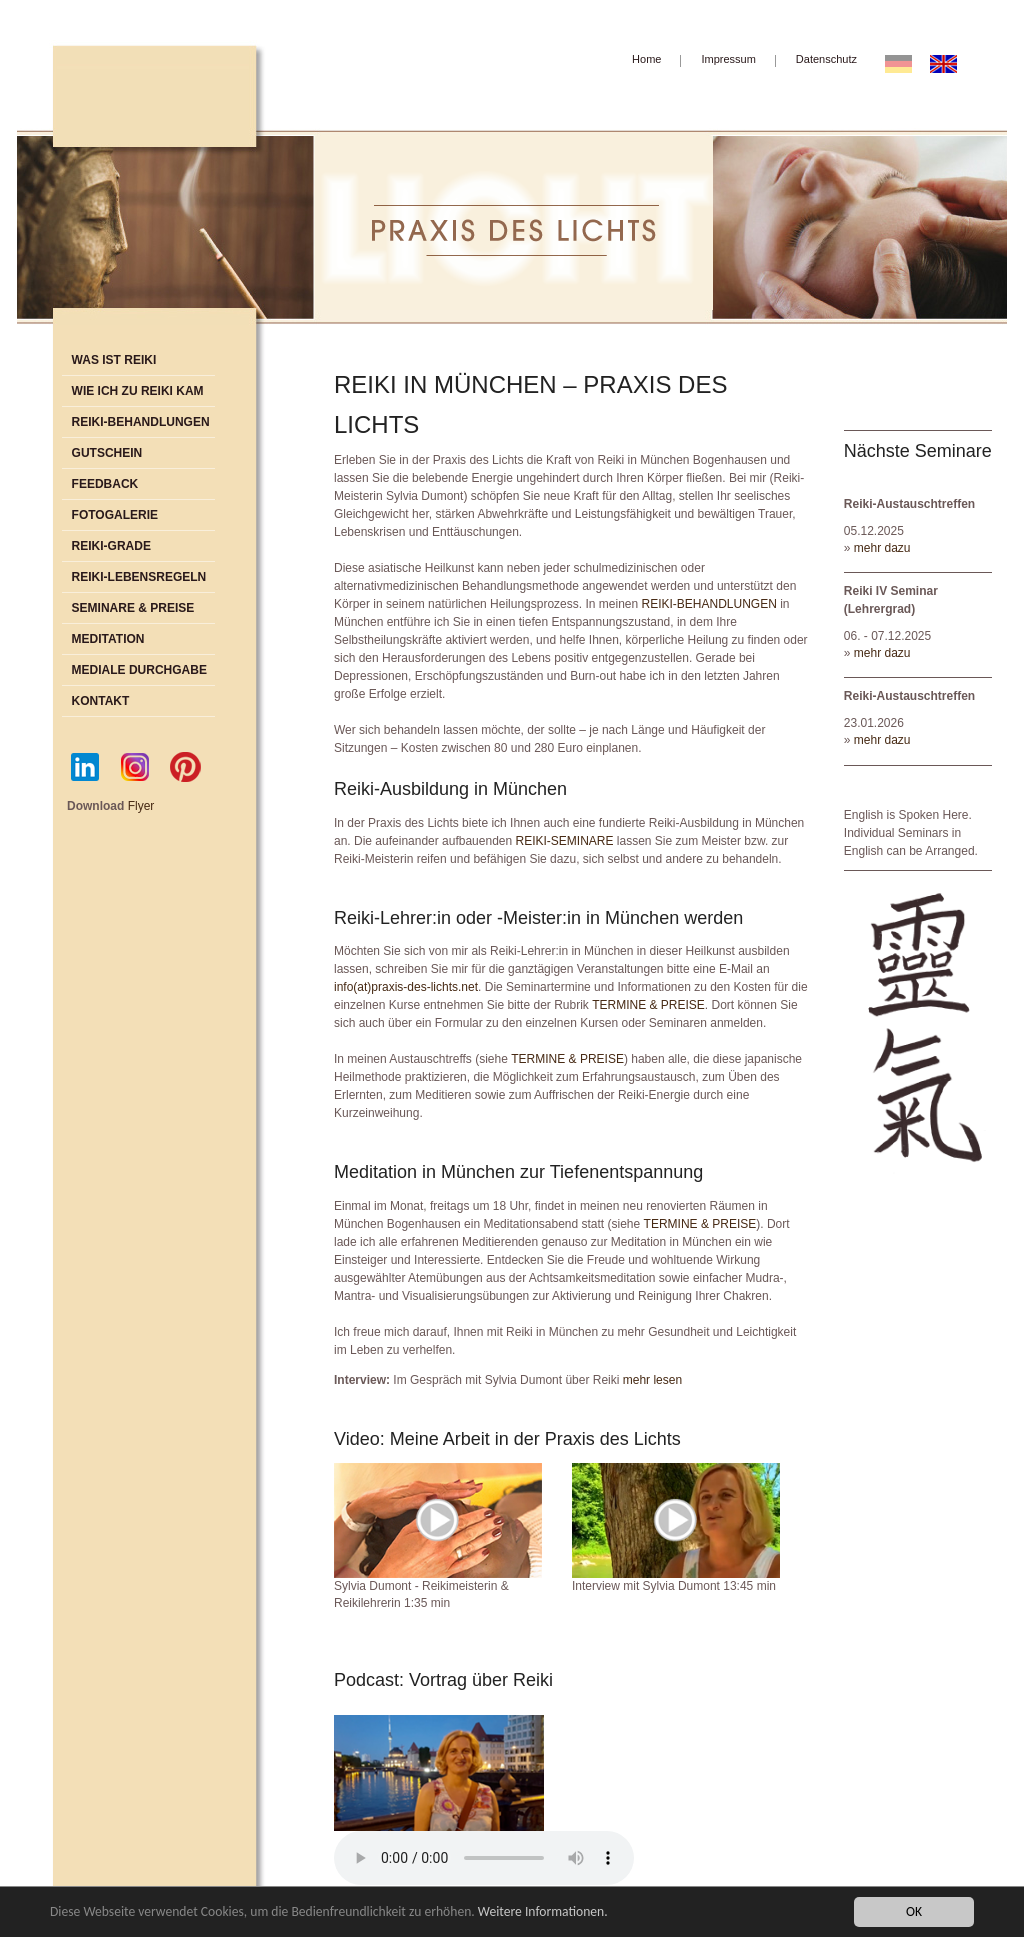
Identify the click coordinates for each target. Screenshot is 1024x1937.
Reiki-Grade (111, 546)
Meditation (108, 639)
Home (646, 59)
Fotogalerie (115, 515)
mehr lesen (652, 1380)
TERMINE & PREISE (648, 1005)
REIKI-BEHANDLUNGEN (709, 604)
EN (949, 63)
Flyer (141, 806)
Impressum (728, 59)
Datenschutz (826, 59)
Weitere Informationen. (543, 1911)
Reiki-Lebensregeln (139, 577)
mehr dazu (882, 548)
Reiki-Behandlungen (141, 422)
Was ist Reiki (114, 360)
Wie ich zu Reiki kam (138, 391)
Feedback (105, 484)
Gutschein (107, 453)
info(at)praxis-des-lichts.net (406, 987)
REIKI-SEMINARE (564, 841)
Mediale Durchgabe (139, 670)
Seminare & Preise (133, 608)
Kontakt (101, 701)
